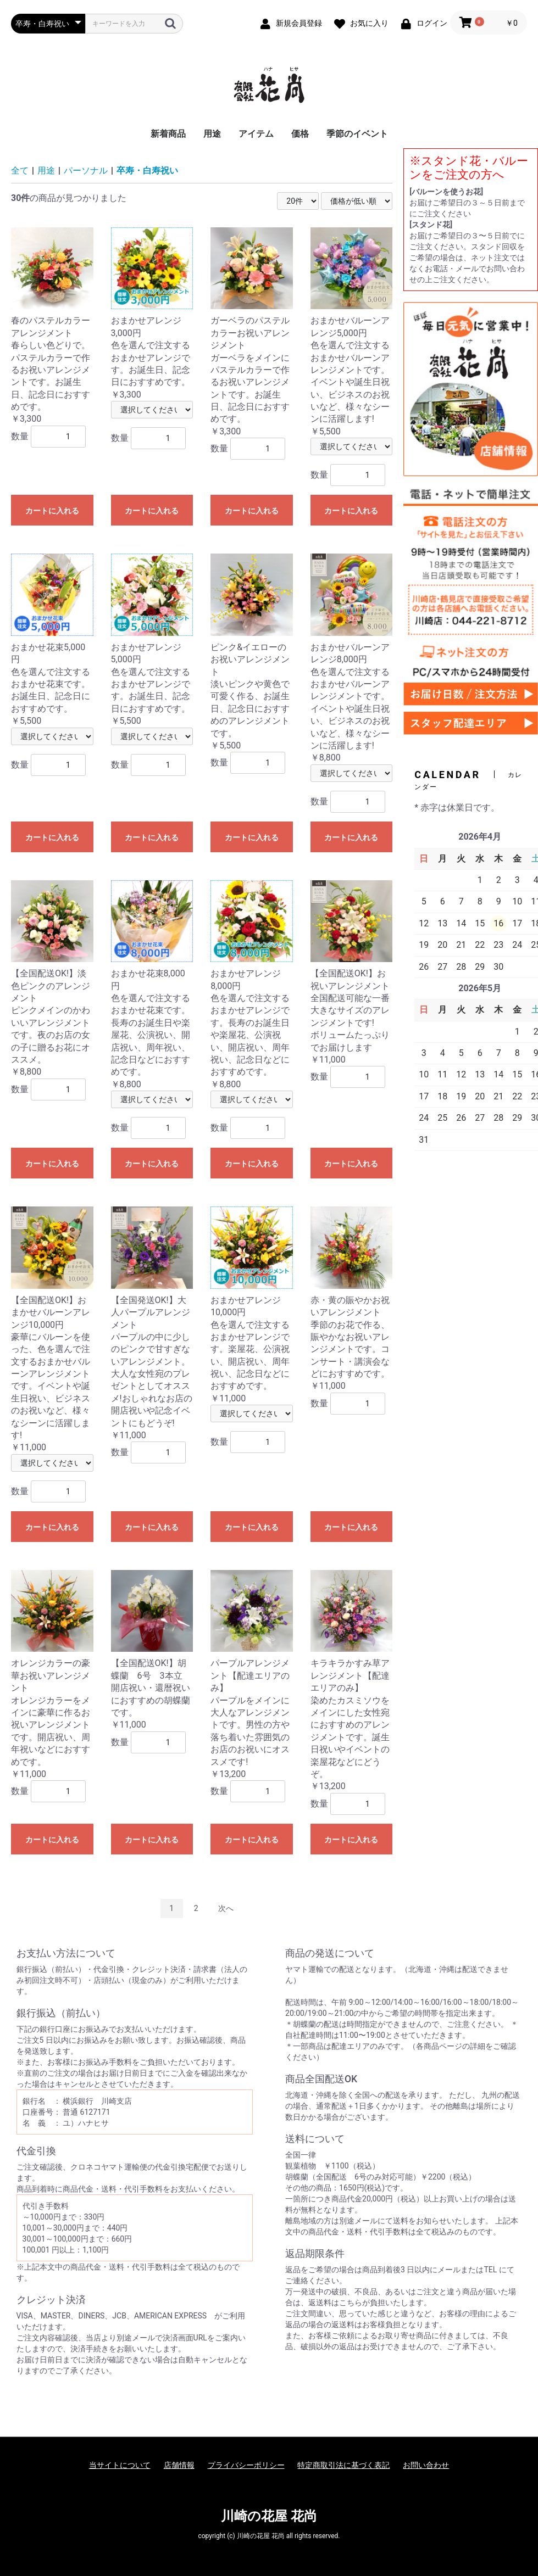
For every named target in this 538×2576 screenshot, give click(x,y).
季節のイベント (357, 133)
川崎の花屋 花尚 (269, 2516)
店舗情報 (179, 2465)
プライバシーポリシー (246, 2465)
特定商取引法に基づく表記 (343, 2465)
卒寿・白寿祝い (147, 170)
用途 (212, 133)
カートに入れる (52, 510)
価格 (300, 133)
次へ (226, 1908)
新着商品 (168, 133)
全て (20, 170)
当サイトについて (120, 2465)
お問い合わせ (426, 2465)
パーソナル (86, 170)
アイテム (256, 133)
